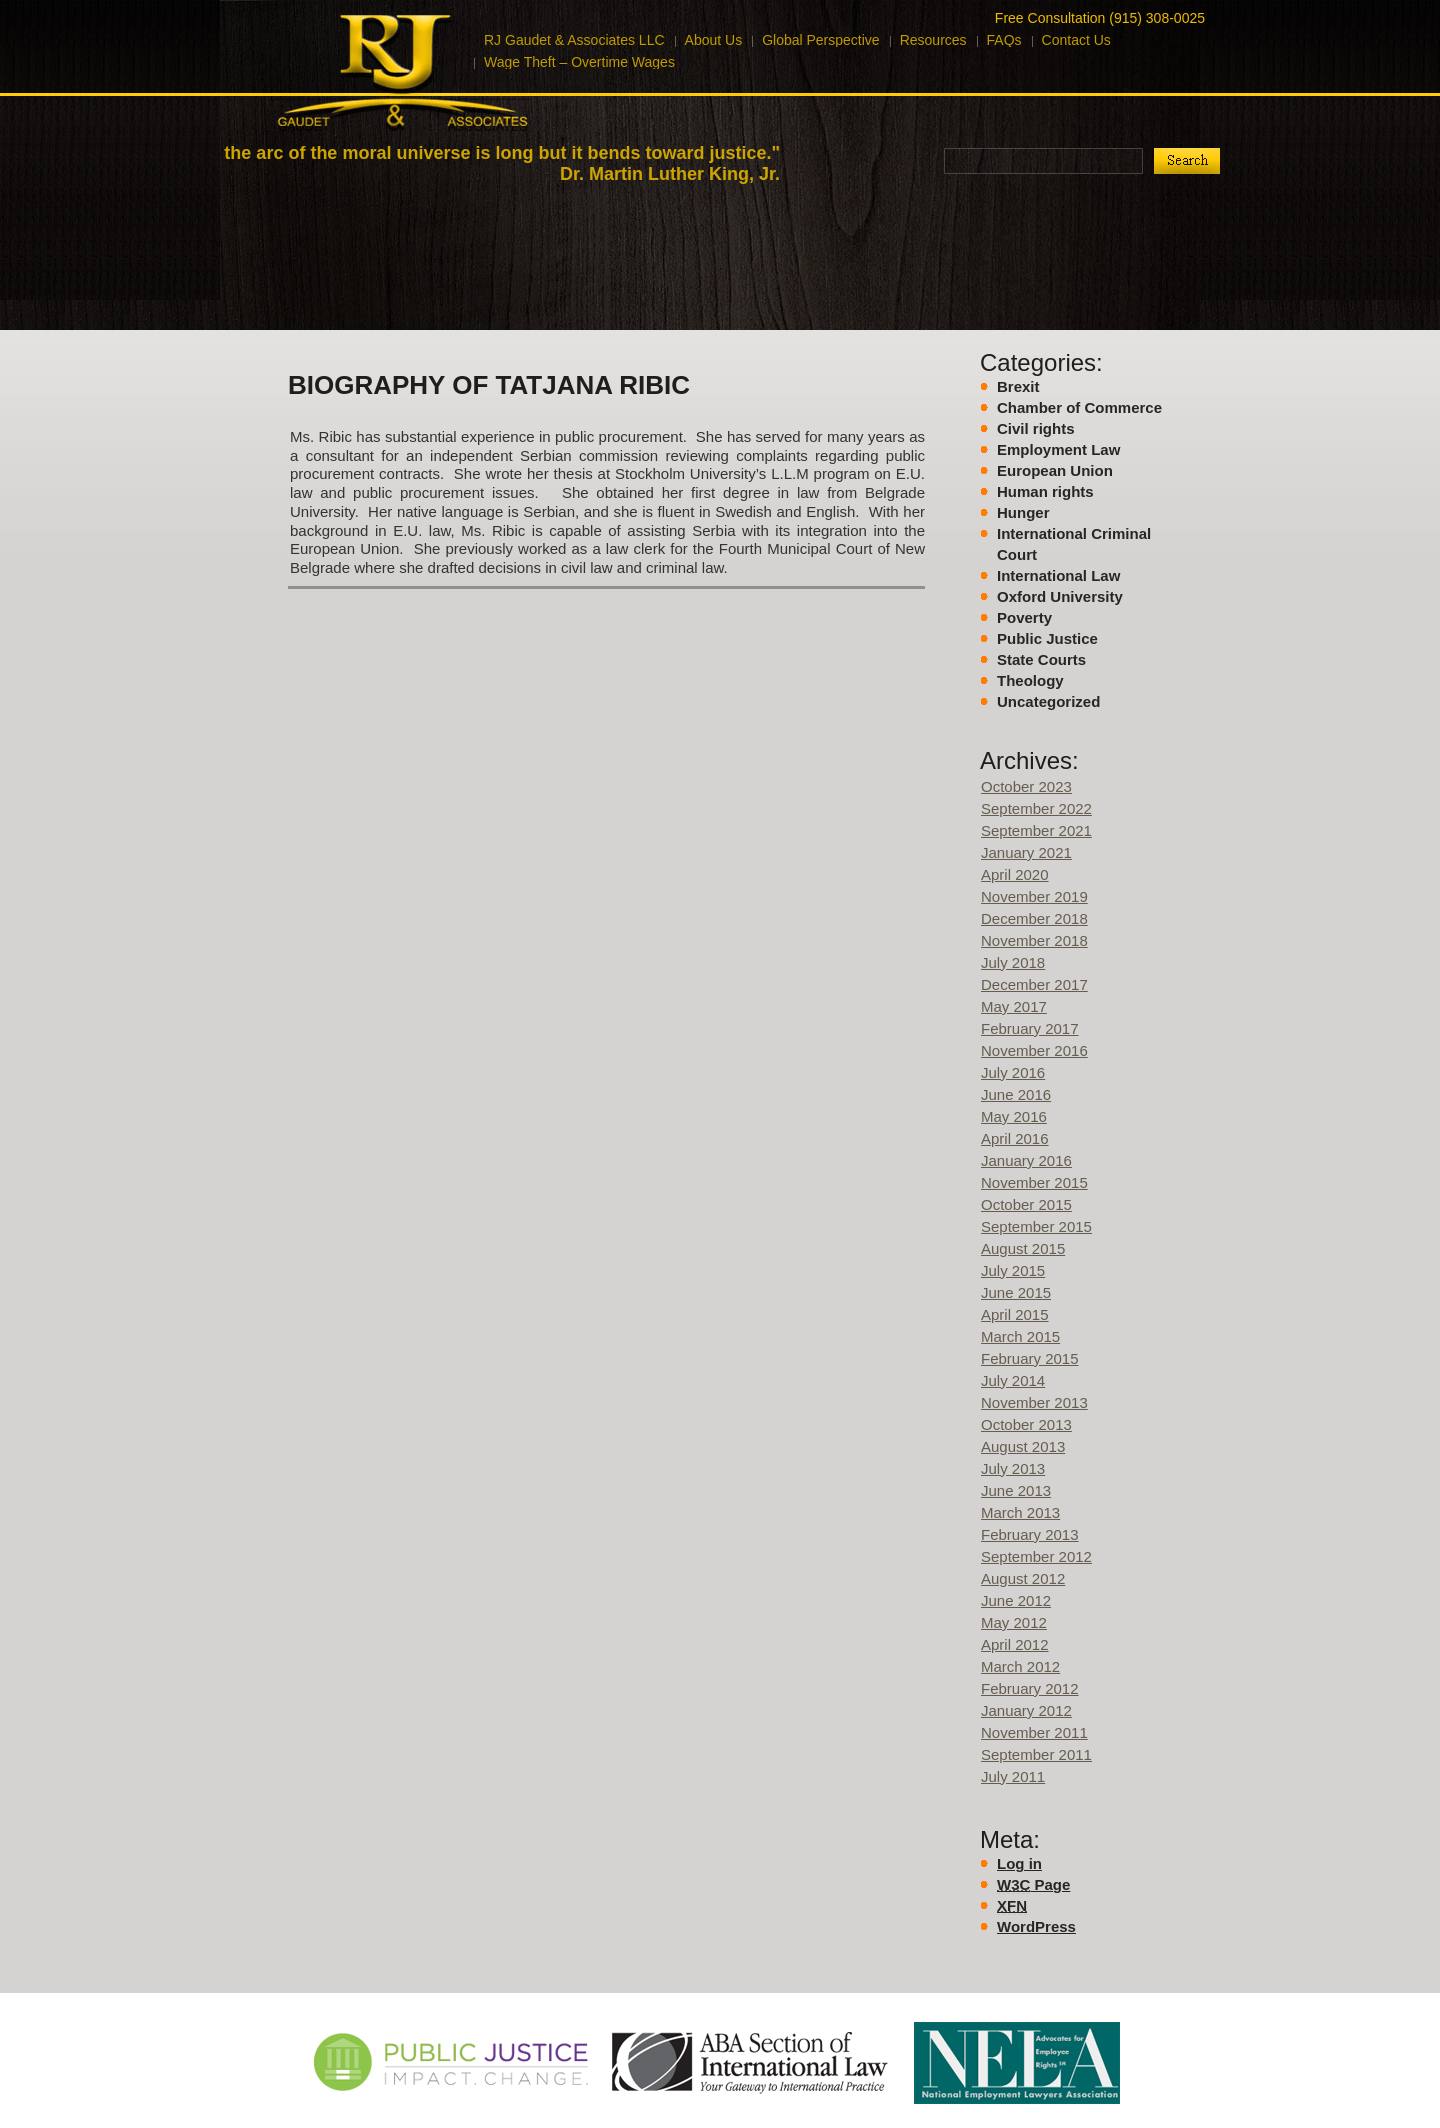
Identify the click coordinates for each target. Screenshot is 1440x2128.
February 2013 (1030, 1534)
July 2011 (1013, 1776)
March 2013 (1020, 1512)
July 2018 (1013, 962)
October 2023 (1026, 786)
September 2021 (1036, 830)
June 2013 (1016, 1490)
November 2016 (1034, 1050)
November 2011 (1034, 1732)
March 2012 (1020, 1666)
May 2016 (1014, 1116)
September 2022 (1036, 808)
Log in (1019, 1863)
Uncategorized (1048, 701)
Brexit (1018, 386)
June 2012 (1016, 1600)
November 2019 (1034, 896)
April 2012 (1015, 1644)
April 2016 (1015, 1138)
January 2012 (1026, 1710)
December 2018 (1034, 918)
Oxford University (1060, 596)
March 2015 (1020, 1336)
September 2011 (1036, 1754)
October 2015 (1026, 1204)
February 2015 (1030, 1358)
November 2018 (1034, 940)
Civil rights (1036, 428)
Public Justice (1047, 638)
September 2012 (1036, 1556)
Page (1033, 1885)
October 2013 (1026, 1424)
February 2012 (1030, 1688)
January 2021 (1026, 852)
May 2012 (1014, 1622)
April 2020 (1015, 874)
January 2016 (1026, 1160)
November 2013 (1034, 1402)
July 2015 (1013, 1270)
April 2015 (1015, 1314)
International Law (1058, 575)
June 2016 (1016, 1094)
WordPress (1036, 1926)
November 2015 (1034, 1182)
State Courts (1041, 659)
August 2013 (1023, 1446)
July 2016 (1013, 1072)
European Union (1055, 470)
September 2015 (1036, 1226)
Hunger (1023, 512)
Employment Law (1058, 449)
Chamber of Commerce (1079, 407)
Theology (1030, 680)
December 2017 (1034, 984)
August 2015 (1023, 1248)
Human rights (1045, 491)
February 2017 (1030, 1028)
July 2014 (1013, 1380)
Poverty (1024, 617)
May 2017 (1014, 1006)
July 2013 (1013, 1468)
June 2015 (1016, 1292)
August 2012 (1023, 1578)
